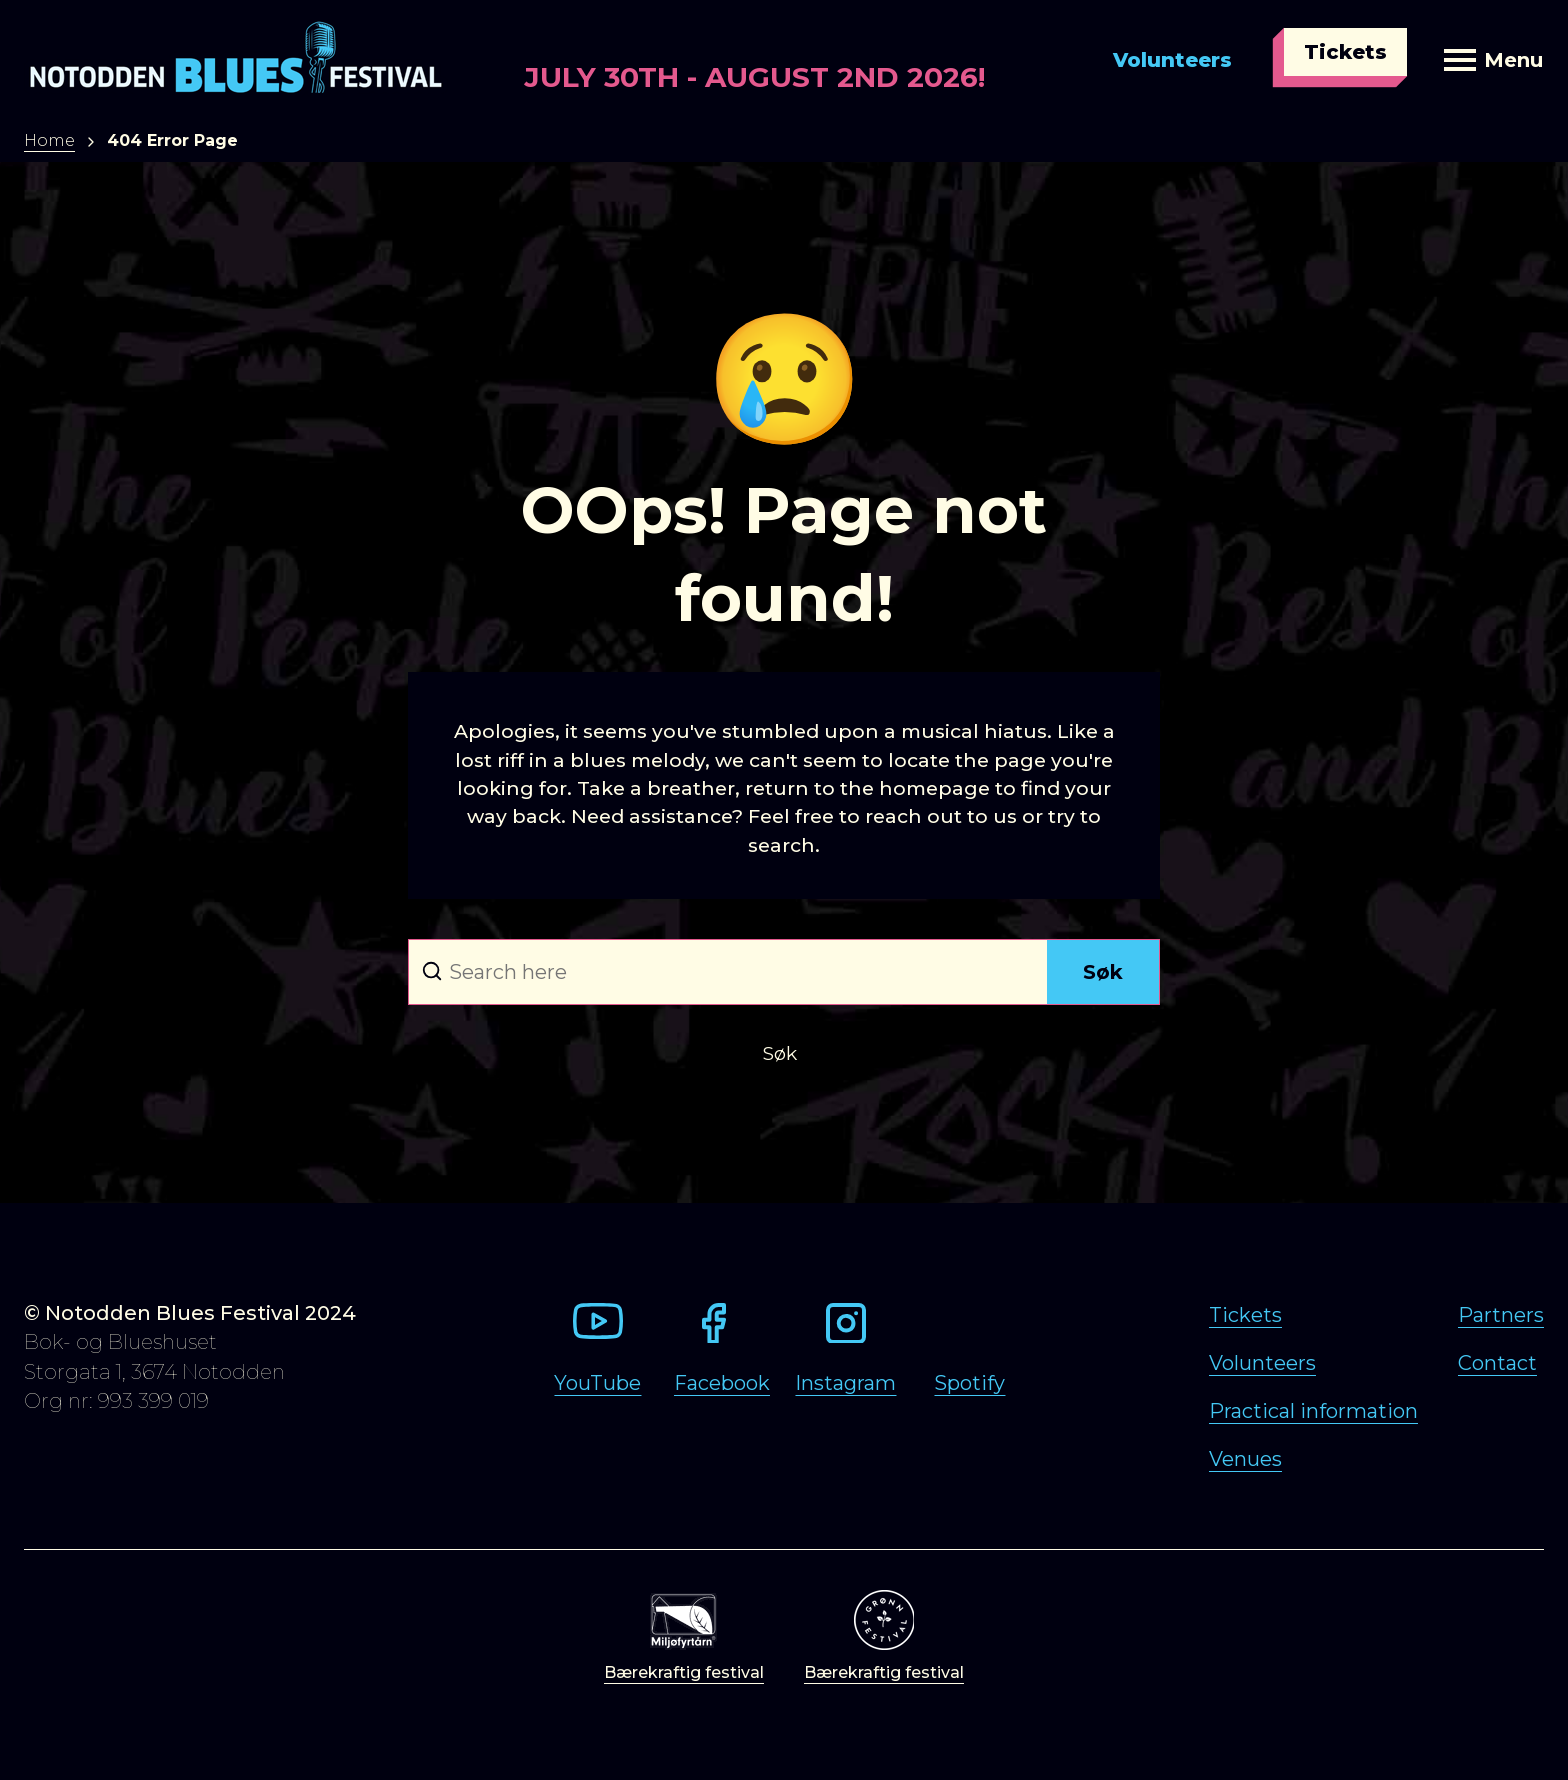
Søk (1103, 972)
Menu (1493, 60)
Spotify (969, 1383)
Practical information (1313, 1411)
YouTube (597, 1383)
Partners (1501, 1315)
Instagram (845, 1383)
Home (49, 140)
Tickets (1345, 52)
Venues (1245, 1459)
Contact (1497, 1363)
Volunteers (1172, 60)
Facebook (722, 1383)
